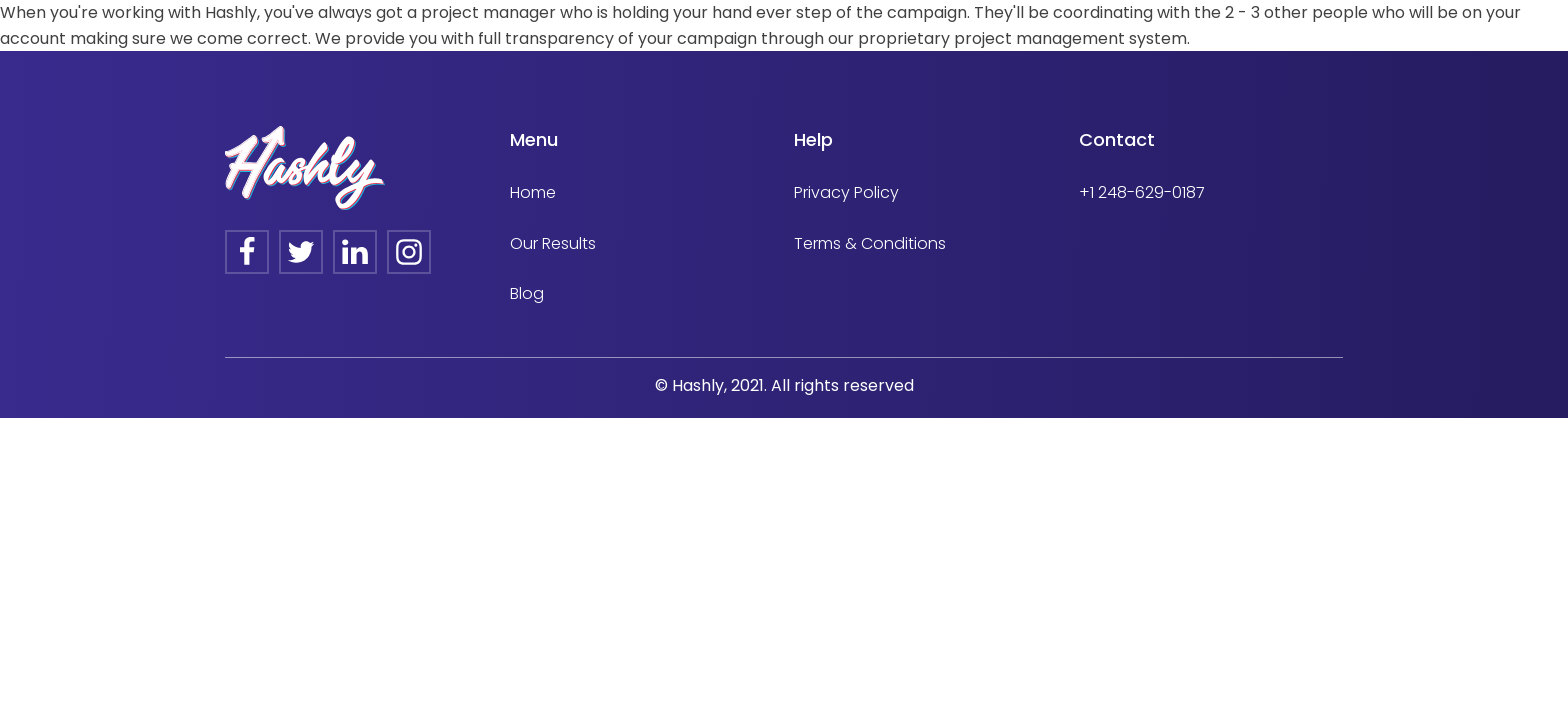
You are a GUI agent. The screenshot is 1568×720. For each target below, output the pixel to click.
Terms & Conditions (870, 243)
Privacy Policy (846, 192)
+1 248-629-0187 (1142, 192)
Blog (527, 293)
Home (533, 192)
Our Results (553, 243)
